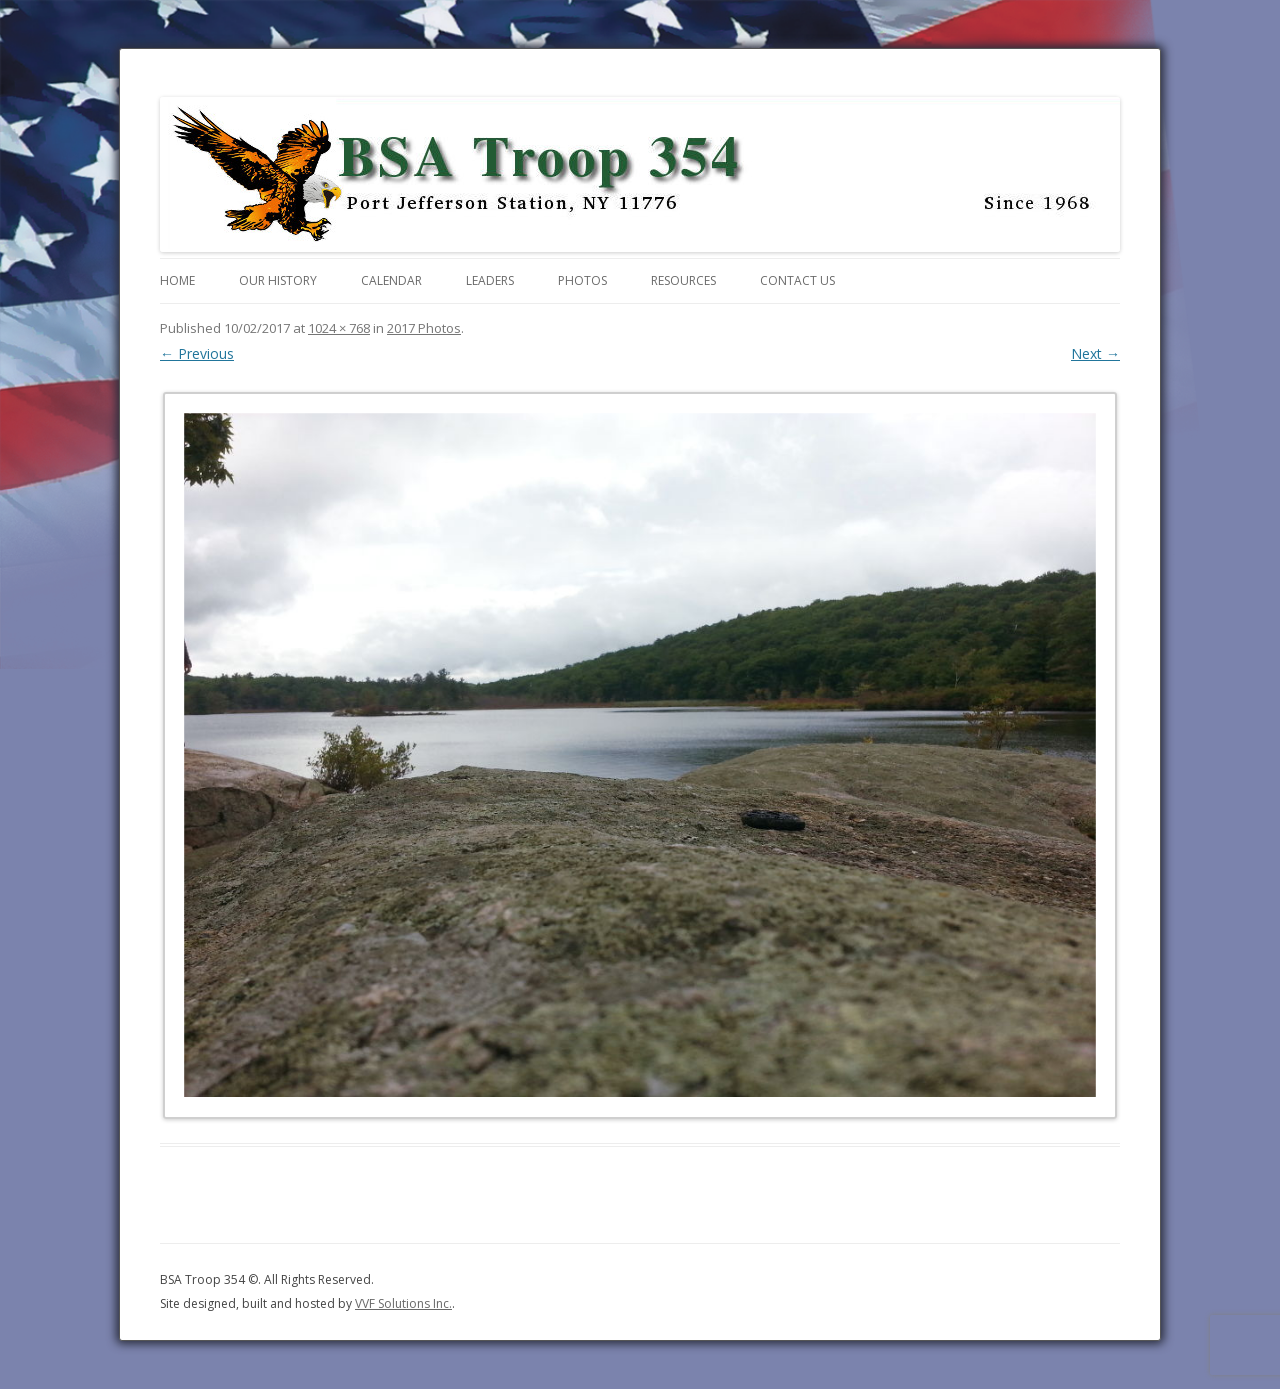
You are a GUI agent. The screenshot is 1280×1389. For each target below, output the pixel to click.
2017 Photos (424, 328)
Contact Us (797, 280)
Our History (278, 280)
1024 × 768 (339, 328)
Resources (683, 280)
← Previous (197, 353)
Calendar (391, 280)
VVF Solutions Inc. (403, 1303)
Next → (1095, 353)
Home (177, 280)
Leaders (490, 280)
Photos (582, 280)
